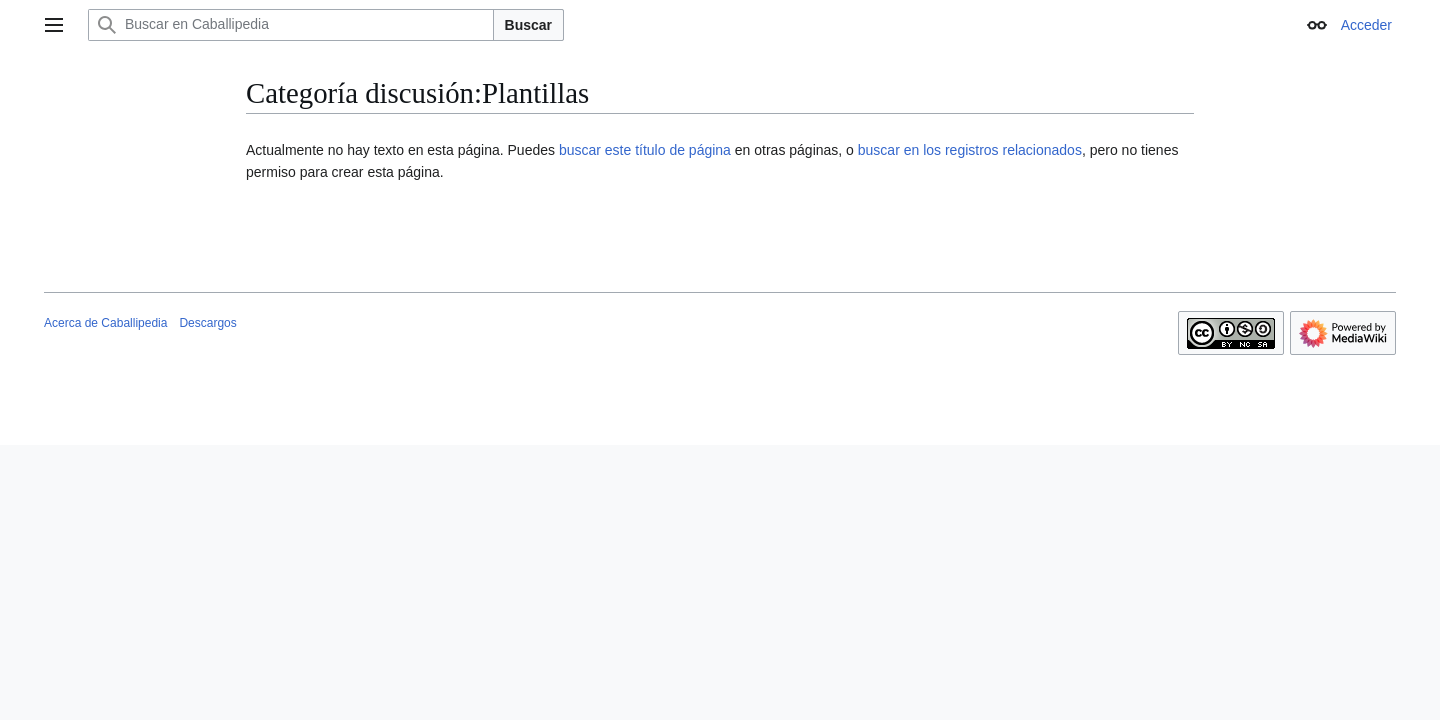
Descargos (207, 323)
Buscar (528, 25)
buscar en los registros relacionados (970, 150)
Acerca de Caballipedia (105, 323)
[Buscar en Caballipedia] (291, 25)
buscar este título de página (645, 150)
